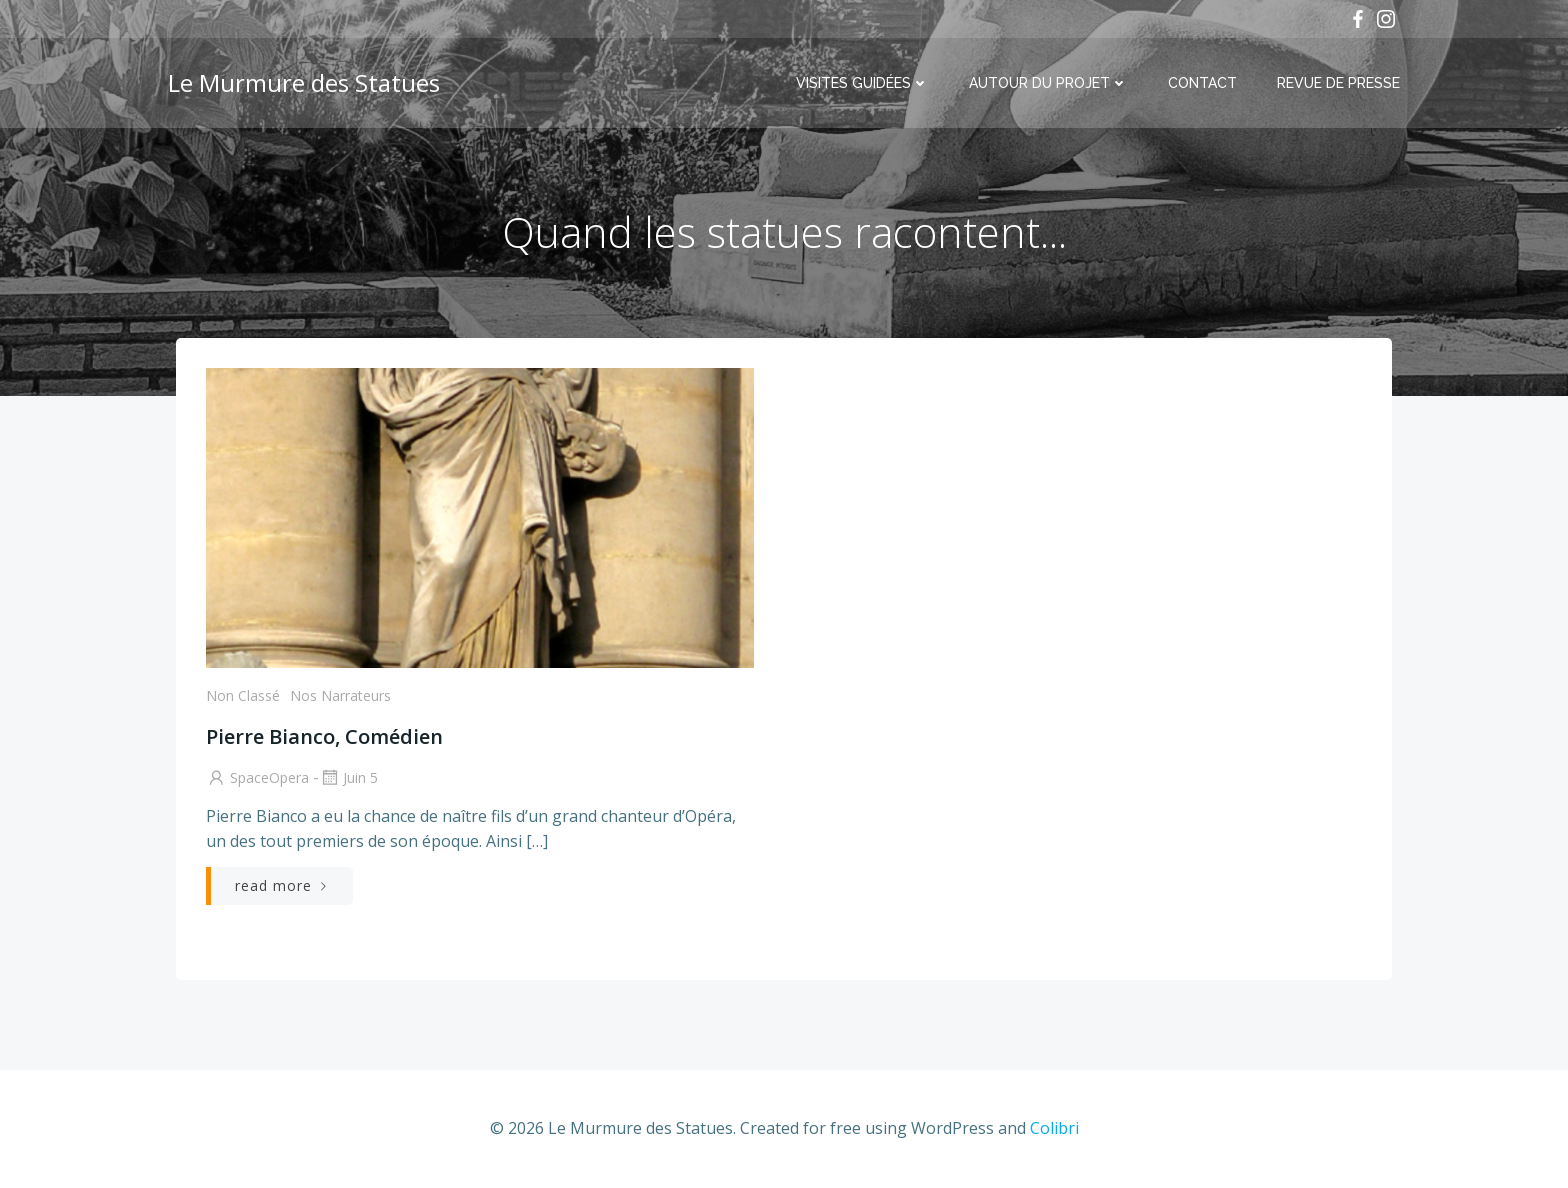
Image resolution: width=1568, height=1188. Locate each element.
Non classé (243, 695)
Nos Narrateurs (340, 695)
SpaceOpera (257, 777)
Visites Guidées (862, 83)
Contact (1202, 83)
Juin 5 (348, 777)
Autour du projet (1048, 83)
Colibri (1054, 1128)
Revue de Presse (1338, 83)
